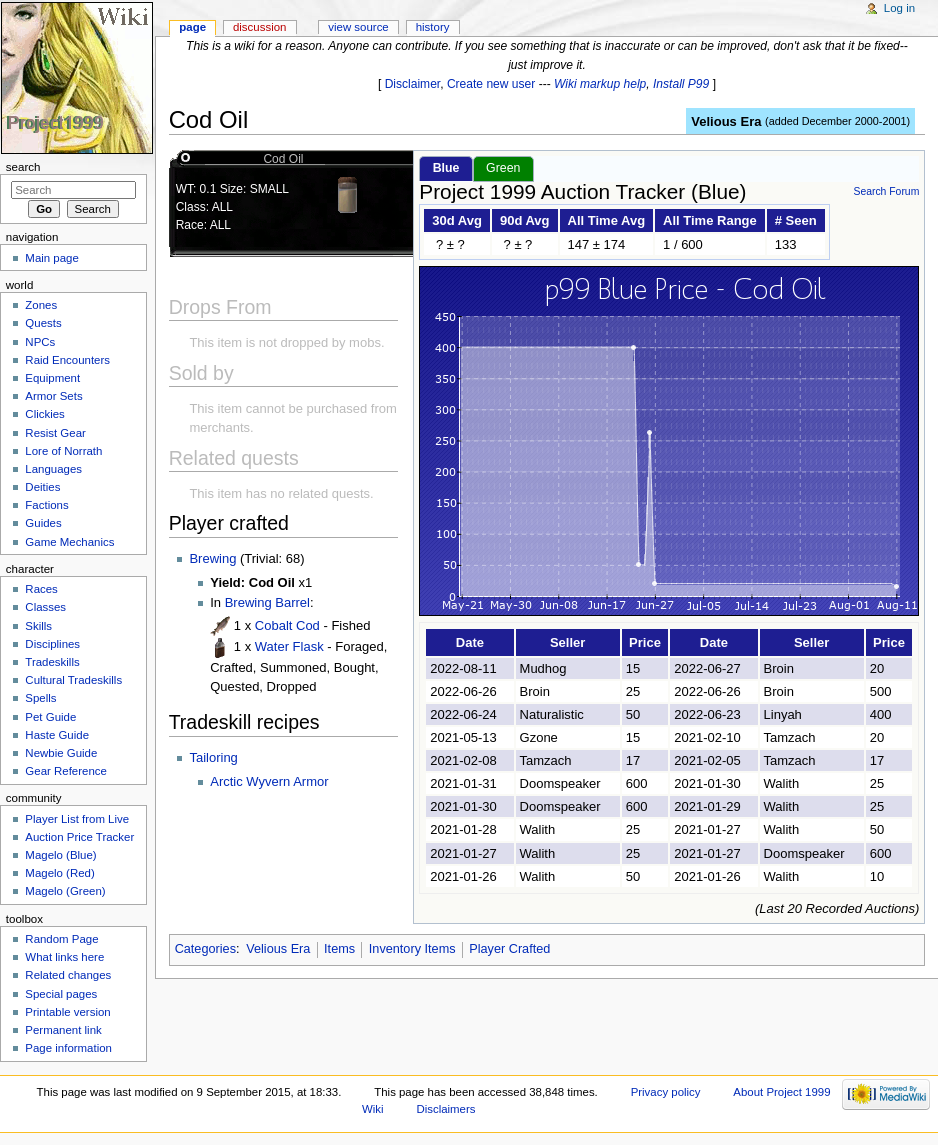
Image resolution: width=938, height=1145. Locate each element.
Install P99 (681, 84)
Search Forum (886, 191)
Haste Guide (57, 735)
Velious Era (726, 121)
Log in (899, 8)
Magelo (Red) (59, 873)
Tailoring (213, 757)
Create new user (491, 84)
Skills (38, 626)
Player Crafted (509, 949)
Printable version (67, 1012)
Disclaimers (445, 1109)
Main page (52, 258)
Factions (46, 505)
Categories (205, 949)
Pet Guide (50, 717)
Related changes (68, 975)
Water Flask (289, 646)
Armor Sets (53, 396)
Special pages (61, 994)
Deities (42, 487)
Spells (40, 698)
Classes (45, 607)
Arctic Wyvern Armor (269, 781)
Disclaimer (413, 84)
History (433, 27)
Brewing (212, 558)
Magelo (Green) (65, 891)
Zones (41, 305)
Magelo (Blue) (60, 855)
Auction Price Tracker (79, 837)
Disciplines (52, 644)
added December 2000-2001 (838, 121)
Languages (53, 469)
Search (23, 167)
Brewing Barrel (267, 602)
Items (339, 949)
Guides (43, 523)
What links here (64, 957)
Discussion (259, 27)
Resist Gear (55, 433)
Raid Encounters (67, 360)
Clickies (44, 414)
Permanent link (63, 1030)
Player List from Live (77, 819)
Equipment (52, 378)
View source (358, 27)
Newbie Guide (61, 753)
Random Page (61, 939)
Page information (68, 1048)
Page (192, 27)
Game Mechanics (69, 542)
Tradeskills (52, 662)
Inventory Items (412, 949)
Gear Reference (66, 771)
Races (41, 589)
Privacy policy (666, 1092)
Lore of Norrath (63, 451)
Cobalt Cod (287, 625)
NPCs (40, 342)
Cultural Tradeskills (73, 680)
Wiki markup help (600, 84)
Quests (43, 323)
